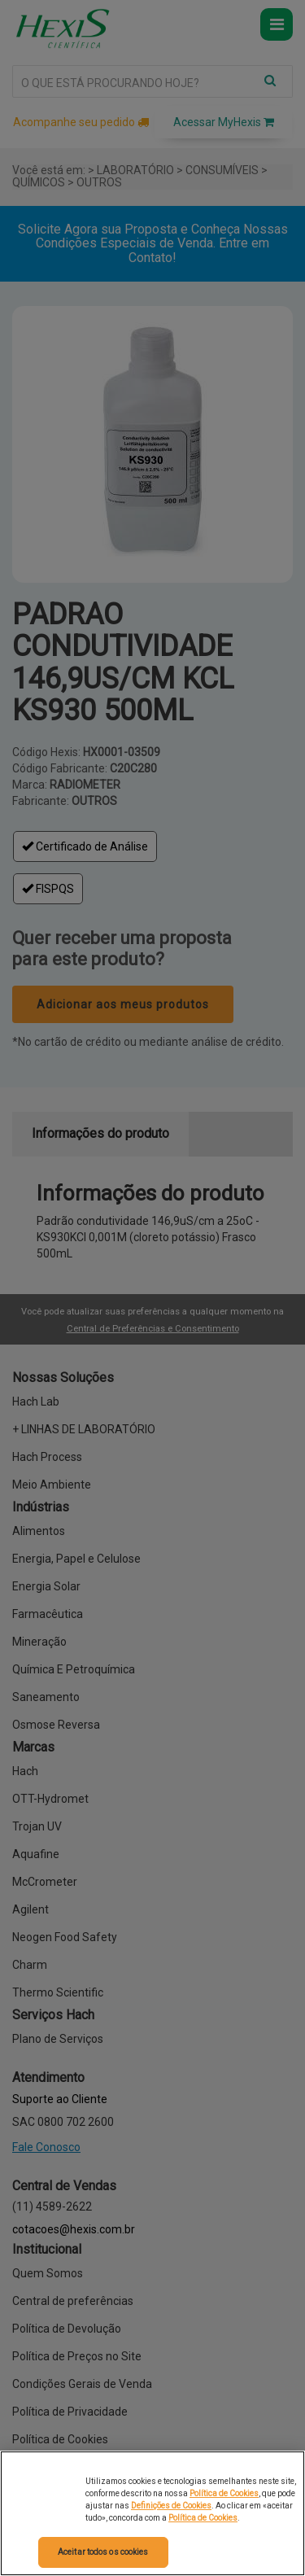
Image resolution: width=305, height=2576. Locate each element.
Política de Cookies (224, 2493)
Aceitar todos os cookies (103, 2552)
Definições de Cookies (171, 2505)
